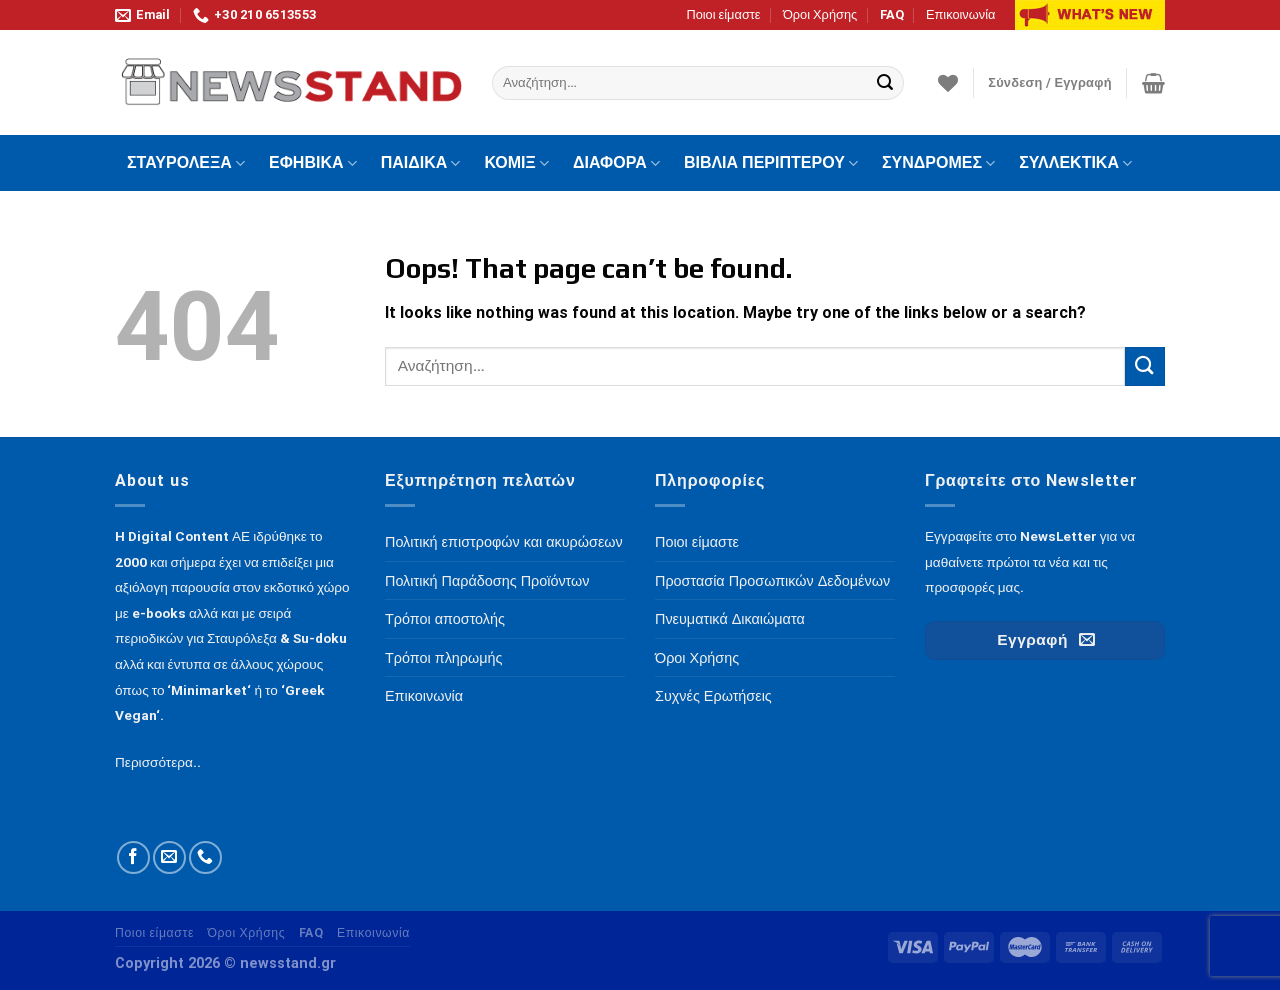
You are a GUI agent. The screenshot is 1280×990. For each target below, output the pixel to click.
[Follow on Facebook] (133, 857)
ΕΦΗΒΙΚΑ (313, 163)
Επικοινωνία (960, 14)
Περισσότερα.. (158, 762)
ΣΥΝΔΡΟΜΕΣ (938, 163)
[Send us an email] (169, 857)
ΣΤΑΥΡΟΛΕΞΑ (186, 163)
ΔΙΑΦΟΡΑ (616, 163)
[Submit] (886, 83)
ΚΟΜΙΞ (516, 163)
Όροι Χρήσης (820, 14)
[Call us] (205, 857)
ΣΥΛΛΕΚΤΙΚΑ (1075, 163)
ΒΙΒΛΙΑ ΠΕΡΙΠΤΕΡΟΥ (771, 163)
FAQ (892, 14)
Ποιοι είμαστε (723, 14)
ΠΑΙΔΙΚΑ (421, 163)
